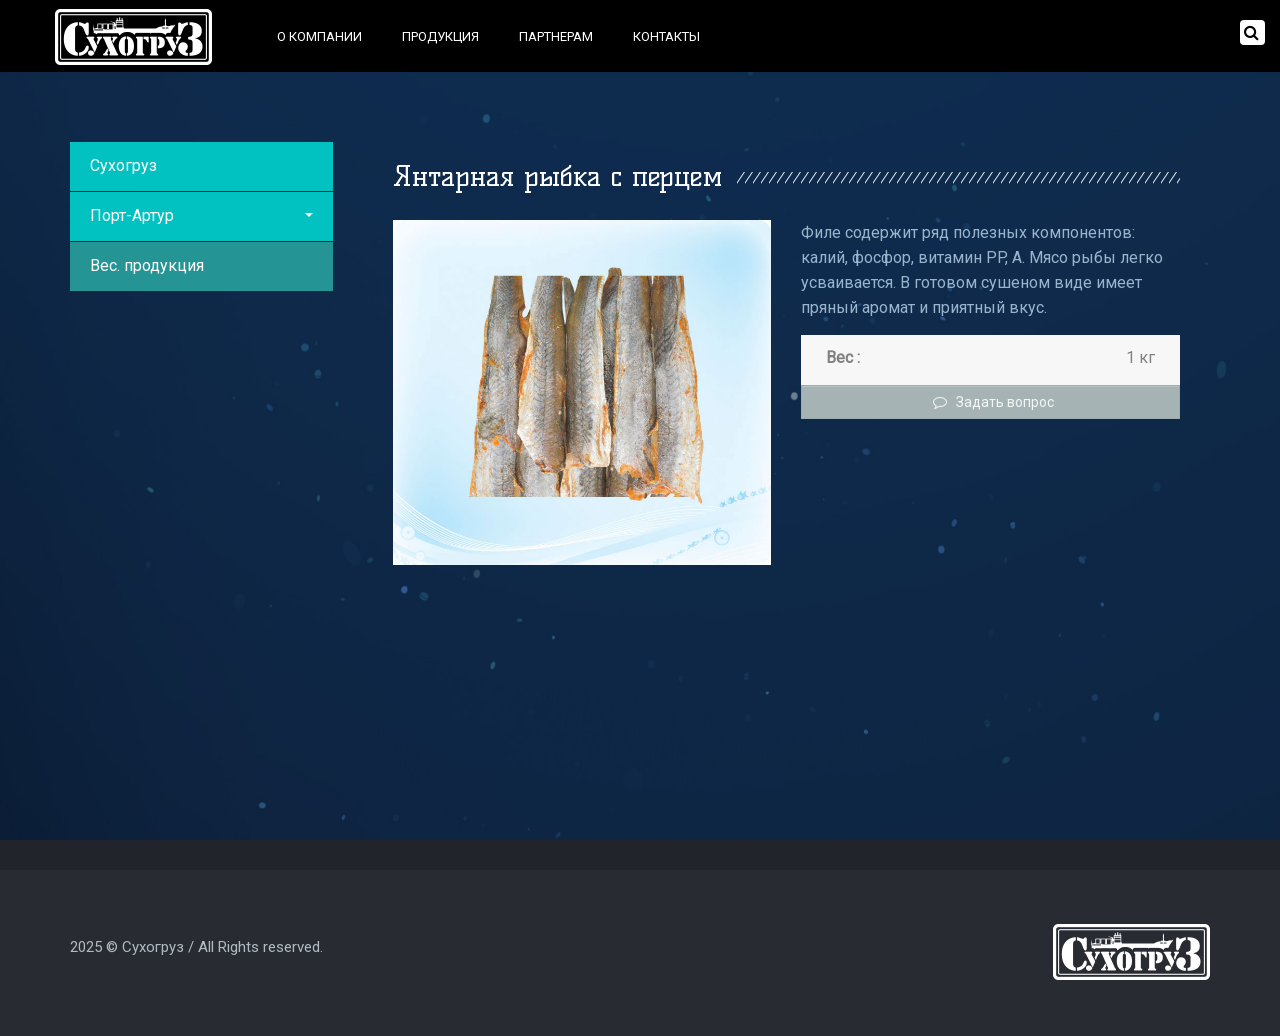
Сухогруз (123, 165)
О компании (319, 36)
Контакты (666, 36)
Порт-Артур (201, 215)
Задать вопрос (991, 402)
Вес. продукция (147, 265)
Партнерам (556, 36)
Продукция (440, 36)
